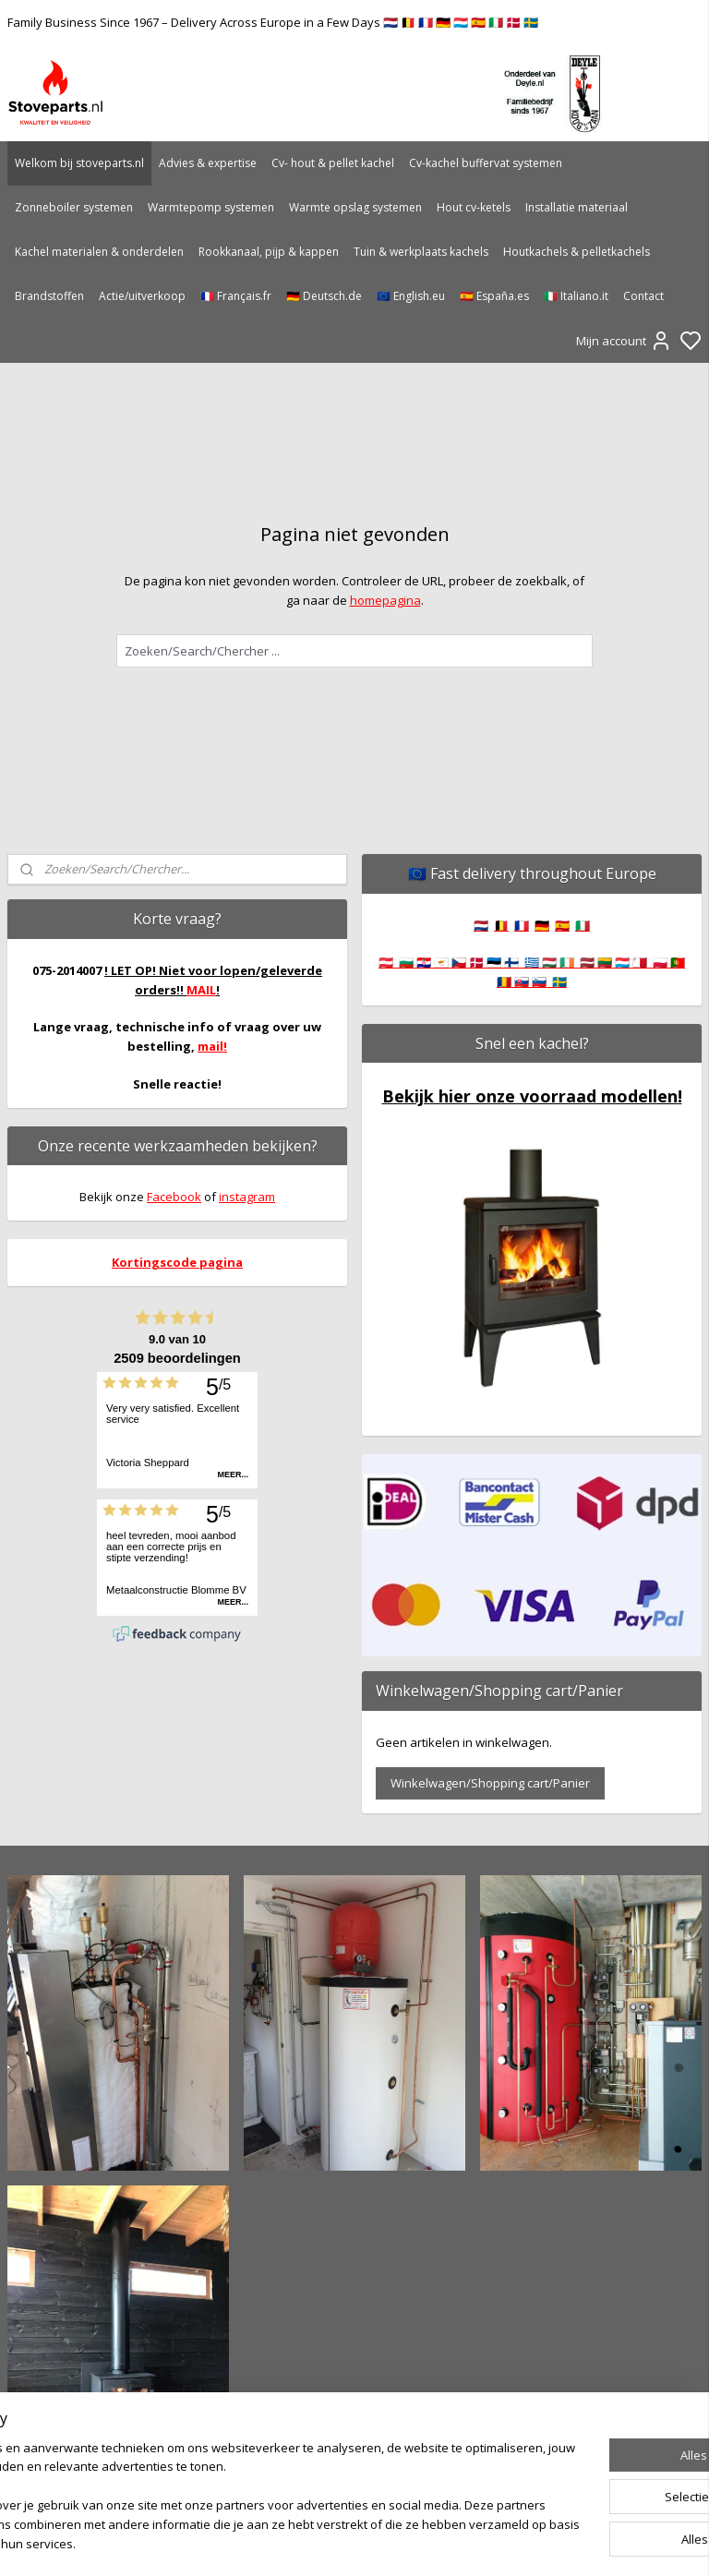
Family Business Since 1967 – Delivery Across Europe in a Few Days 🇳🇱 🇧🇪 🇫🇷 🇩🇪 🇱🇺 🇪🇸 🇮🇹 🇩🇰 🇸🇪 (272, 22)
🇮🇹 (582, 925)
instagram (247, 1196)
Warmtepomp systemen (211, 207)
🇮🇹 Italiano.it (576, 296)
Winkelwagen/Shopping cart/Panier (490, 1783)
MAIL (201, 989)
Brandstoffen (49, 296)
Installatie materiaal (576, 207)
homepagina (385, 600)
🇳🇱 (481, 925)
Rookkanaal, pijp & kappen (268, 251)
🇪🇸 (562, 925)
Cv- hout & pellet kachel (332, 163)
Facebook (174, 1196)
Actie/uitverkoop (142, 296)
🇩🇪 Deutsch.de (324, 296)
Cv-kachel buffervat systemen (485, 163)
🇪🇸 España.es (494, 296)
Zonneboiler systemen (74, 207)
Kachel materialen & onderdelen (99, 251)
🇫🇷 (521, 925)
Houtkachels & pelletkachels (576, 251)
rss (453, 2542)
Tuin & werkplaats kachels (421, 251)
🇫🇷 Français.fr (235, 296)
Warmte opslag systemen (355, 207)
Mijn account (624, 341)
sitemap (414, 2542)
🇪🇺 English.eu (411, 296)
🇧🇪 (501, 925)
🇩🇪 (542, 925)
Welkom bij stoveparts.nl (79, 163)
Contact (643, 296)
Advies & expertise (208, 163)
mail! (212, 1046)
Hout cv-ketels (474, 207)
